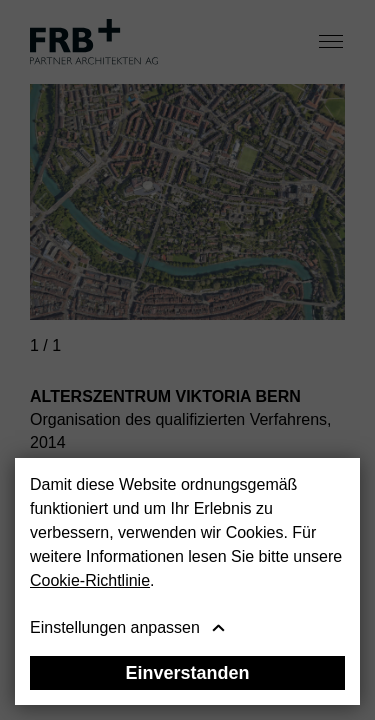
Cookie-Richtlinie (90, 580)
